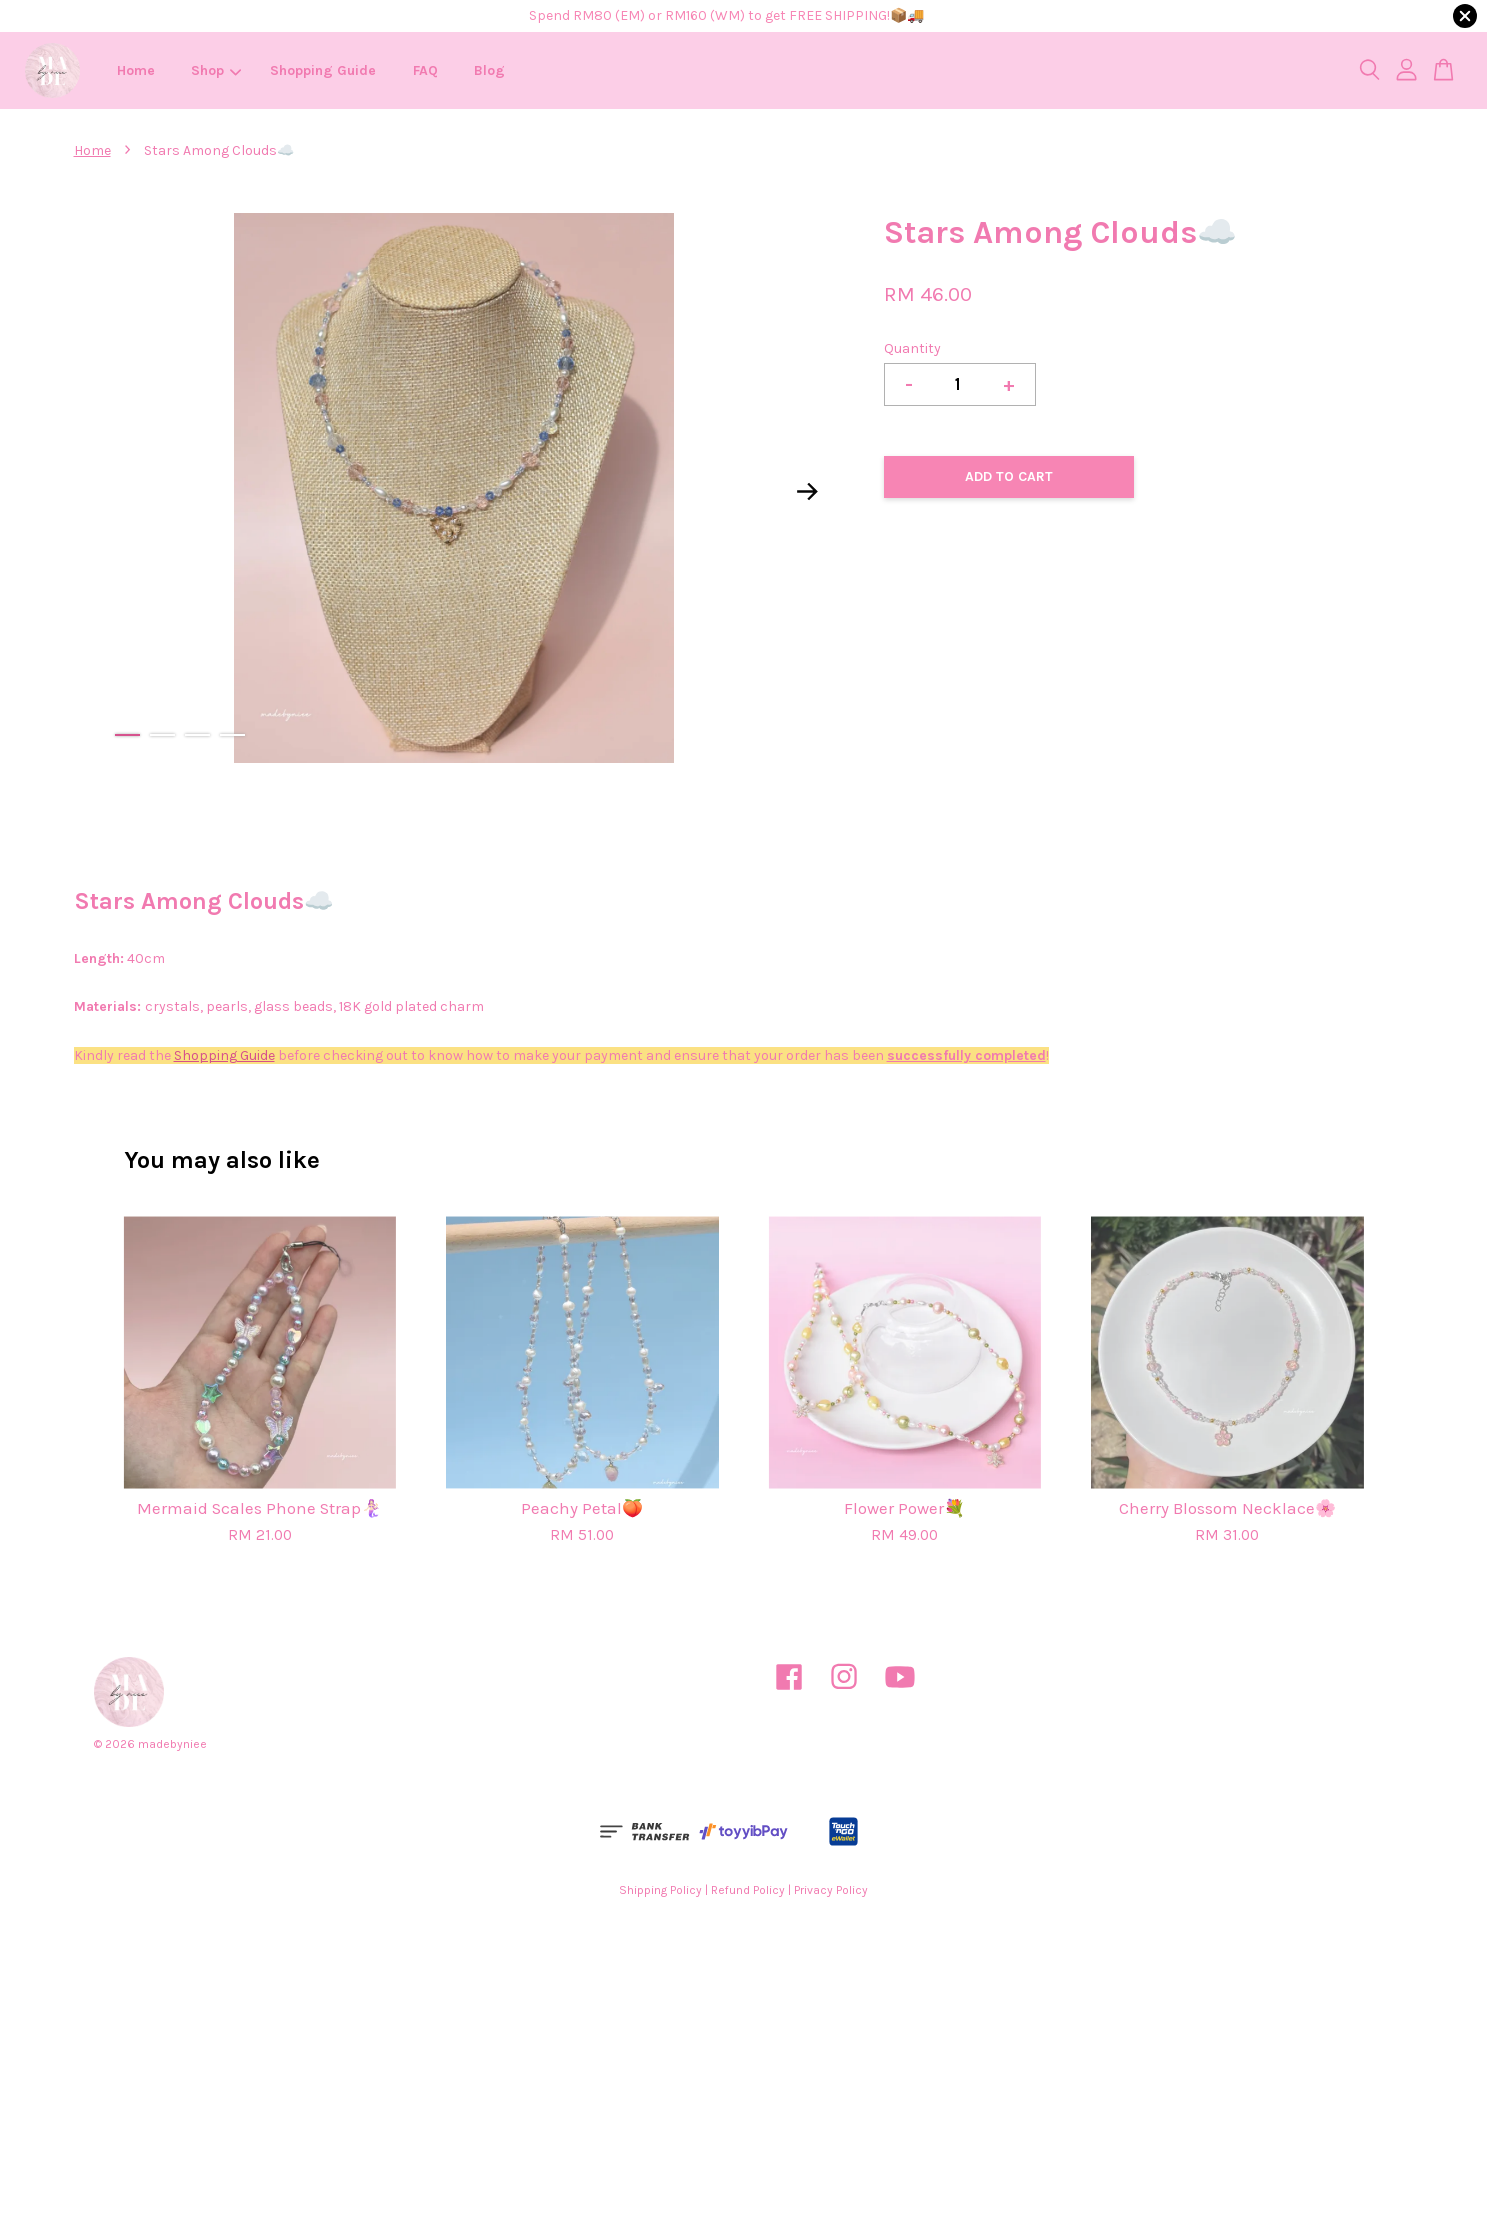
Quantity (912, 348)
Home (136, 70)
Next (807, 492)
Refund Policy (748, 1890)
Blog (489, 70)
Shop (216, 70)
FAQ (425, 70)
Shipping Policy (660, 1890)
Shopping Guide (323, 70)
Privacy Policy (831, 1890)
